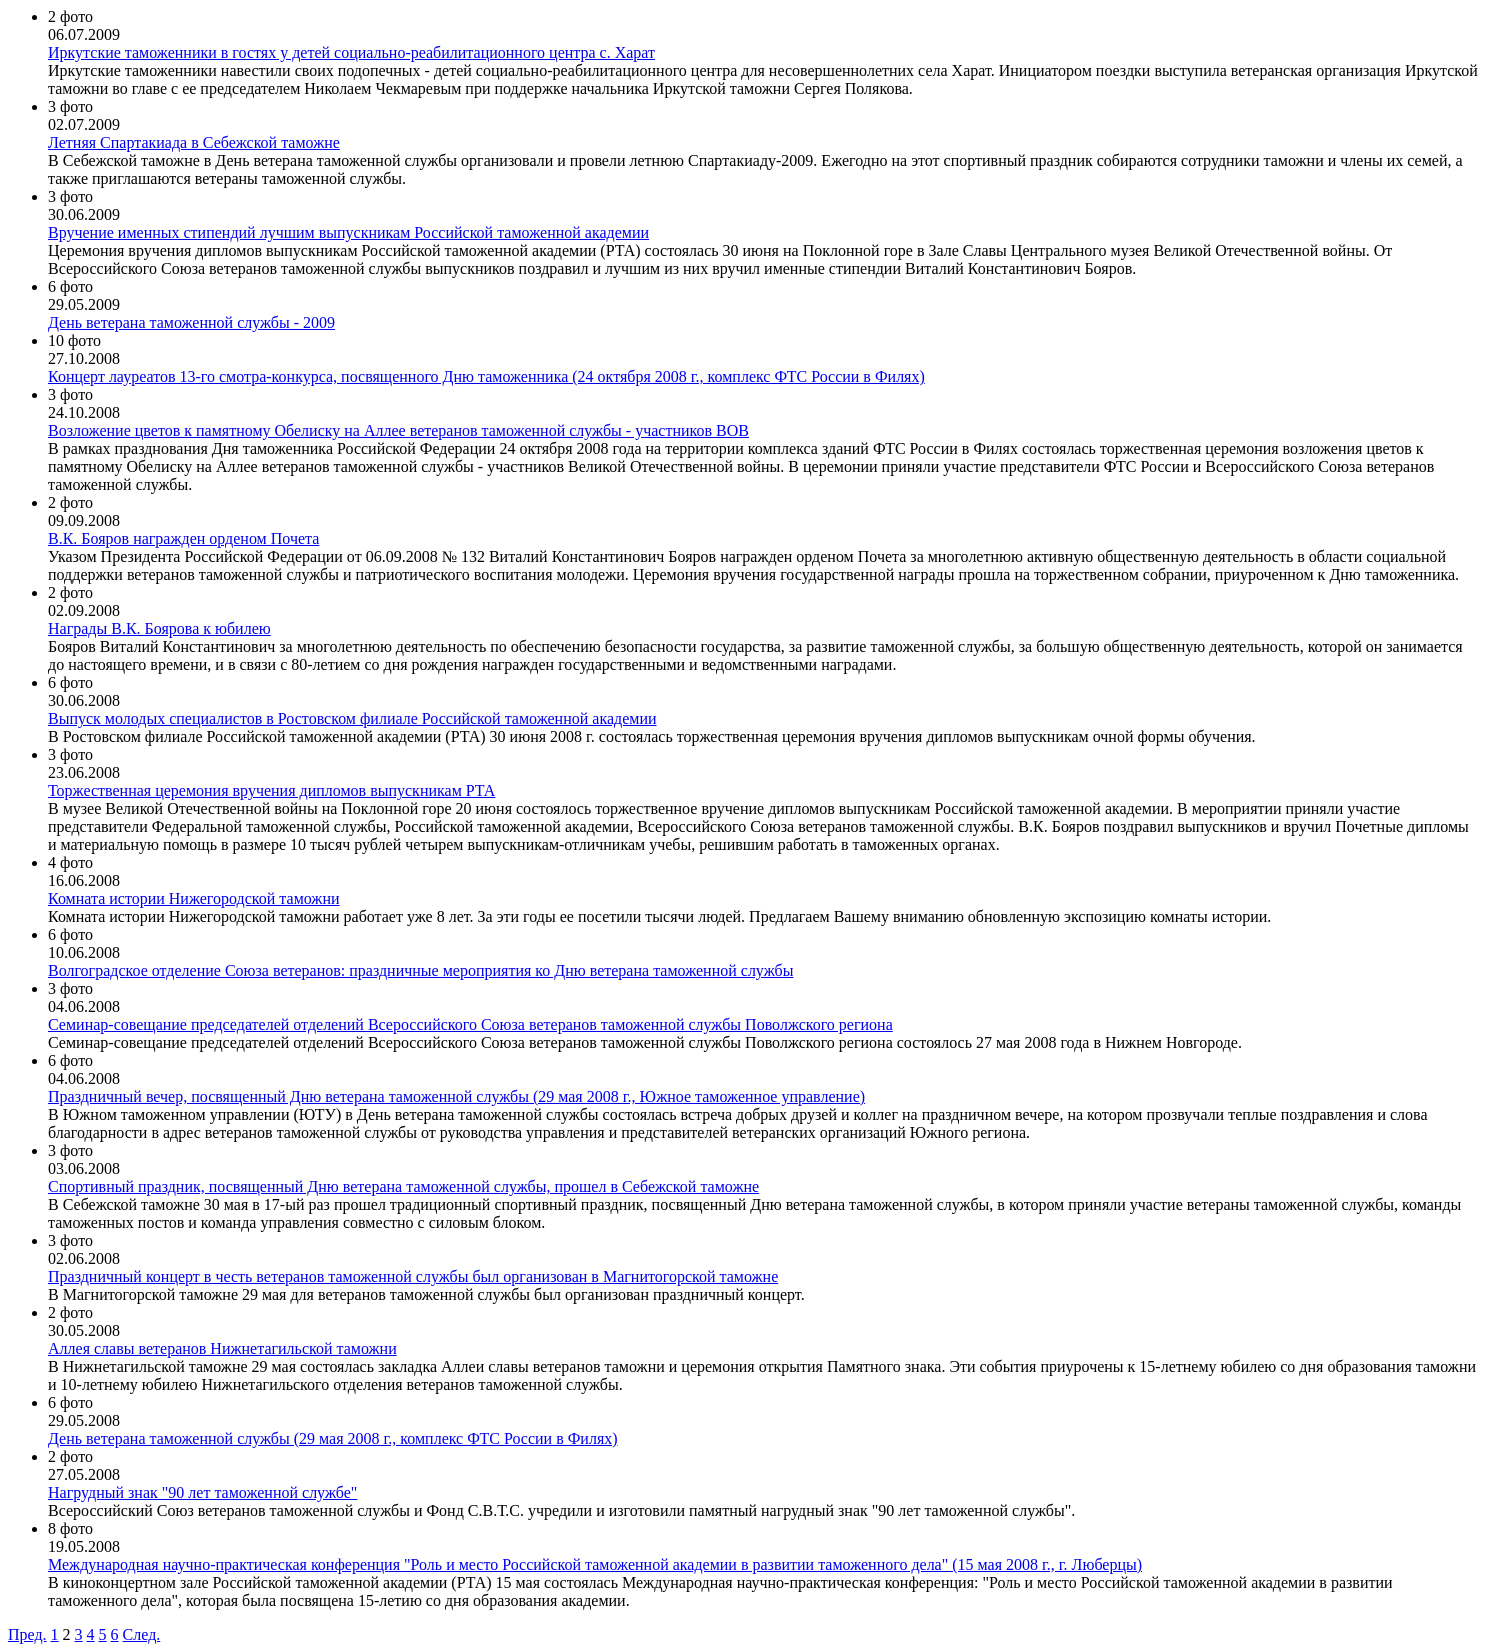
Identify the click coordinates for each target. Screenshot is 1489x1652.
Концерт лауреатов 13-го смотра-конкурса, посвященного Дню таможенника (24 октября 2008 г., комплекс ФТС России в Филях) (486, 376)
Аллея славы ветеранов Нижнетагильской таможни (222, 1348)
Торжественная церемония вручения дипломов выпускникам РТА (271, 790)
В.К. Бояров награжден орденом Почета (183, 538)
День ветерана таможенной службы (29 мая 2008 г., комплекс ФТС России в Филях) (333, 1438)
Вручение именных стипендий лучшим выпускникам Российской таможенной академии (348, 232)
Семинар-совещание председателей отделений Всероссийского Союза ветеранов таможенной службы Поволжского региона (470, 1024)
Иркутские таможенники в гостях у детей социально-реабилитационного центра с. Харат (351, 52)
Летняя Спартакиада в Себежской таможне (194, 142)
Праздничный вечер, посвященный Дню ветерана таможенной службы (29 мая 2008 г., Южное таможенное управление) (456, 1096)
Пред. (27, 1634)
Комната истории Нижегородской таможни (194, 898)
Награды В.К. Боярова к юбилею (159, 628)
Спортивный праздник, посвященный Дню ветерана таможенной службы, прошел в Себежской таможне (403, 1186)
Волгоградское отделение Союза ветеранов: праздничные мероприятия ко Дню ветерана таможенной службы (420, 970)
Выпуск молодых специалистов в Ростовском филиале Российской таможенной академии (352, 718)
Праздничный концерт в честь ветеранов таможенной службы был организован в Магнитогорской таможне (413, 1276)
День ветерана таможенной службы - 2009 (191, 322)
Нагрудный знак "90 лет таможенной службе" (202, 1492)
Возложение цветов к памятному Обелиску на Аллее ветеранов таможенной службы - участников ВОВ (398, 430)
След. (142, 1634)
